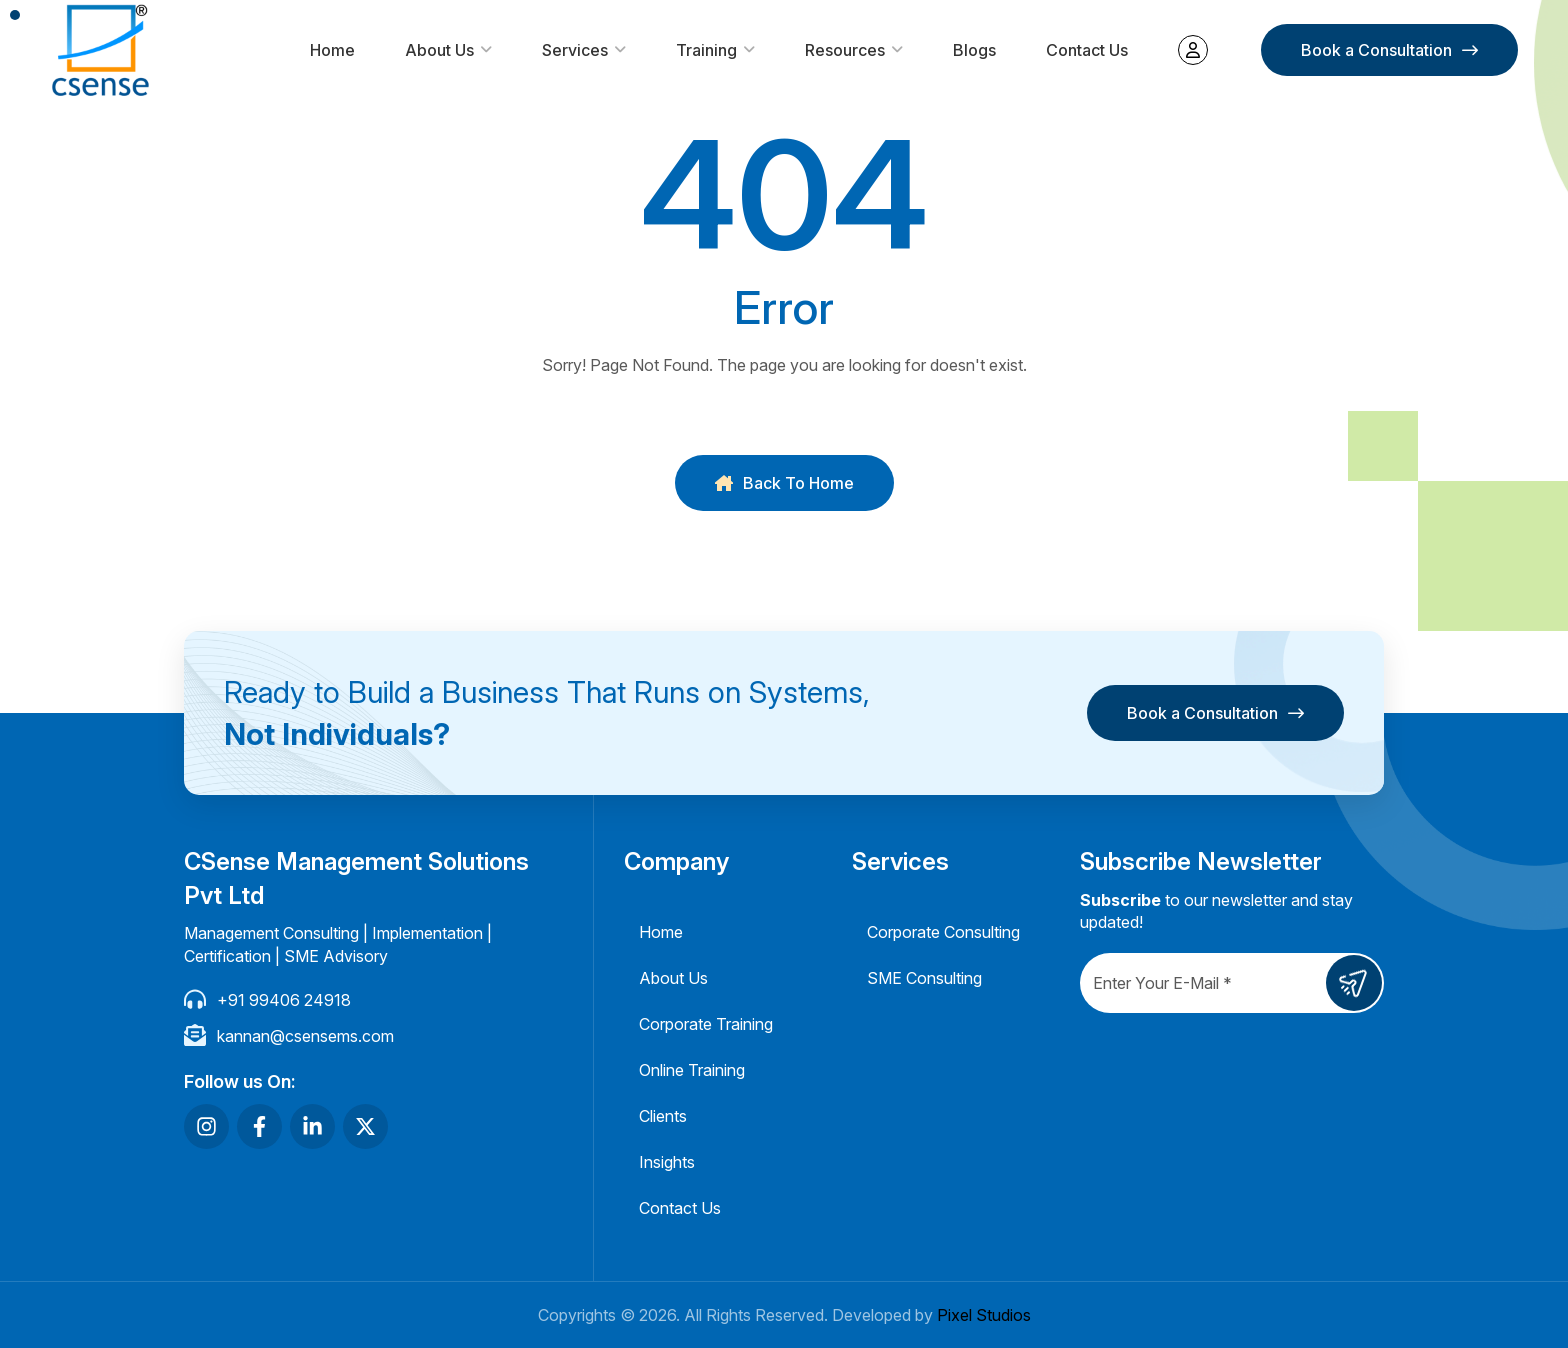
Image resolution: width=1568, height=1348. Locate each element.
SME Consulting (924, 978)
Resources (845, 50)
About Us (439, 50)
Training (706, 50)
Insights (667, 1162)
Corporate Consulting (943, 932)
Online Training (692, 1070)
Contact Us (1087, 50)
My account (1193, 50)
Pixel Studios (984, 1315)
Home (332, 50)
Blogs (974, 50)
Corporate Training (706, 1024)
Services (575, 50)
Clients (663, 1116)
